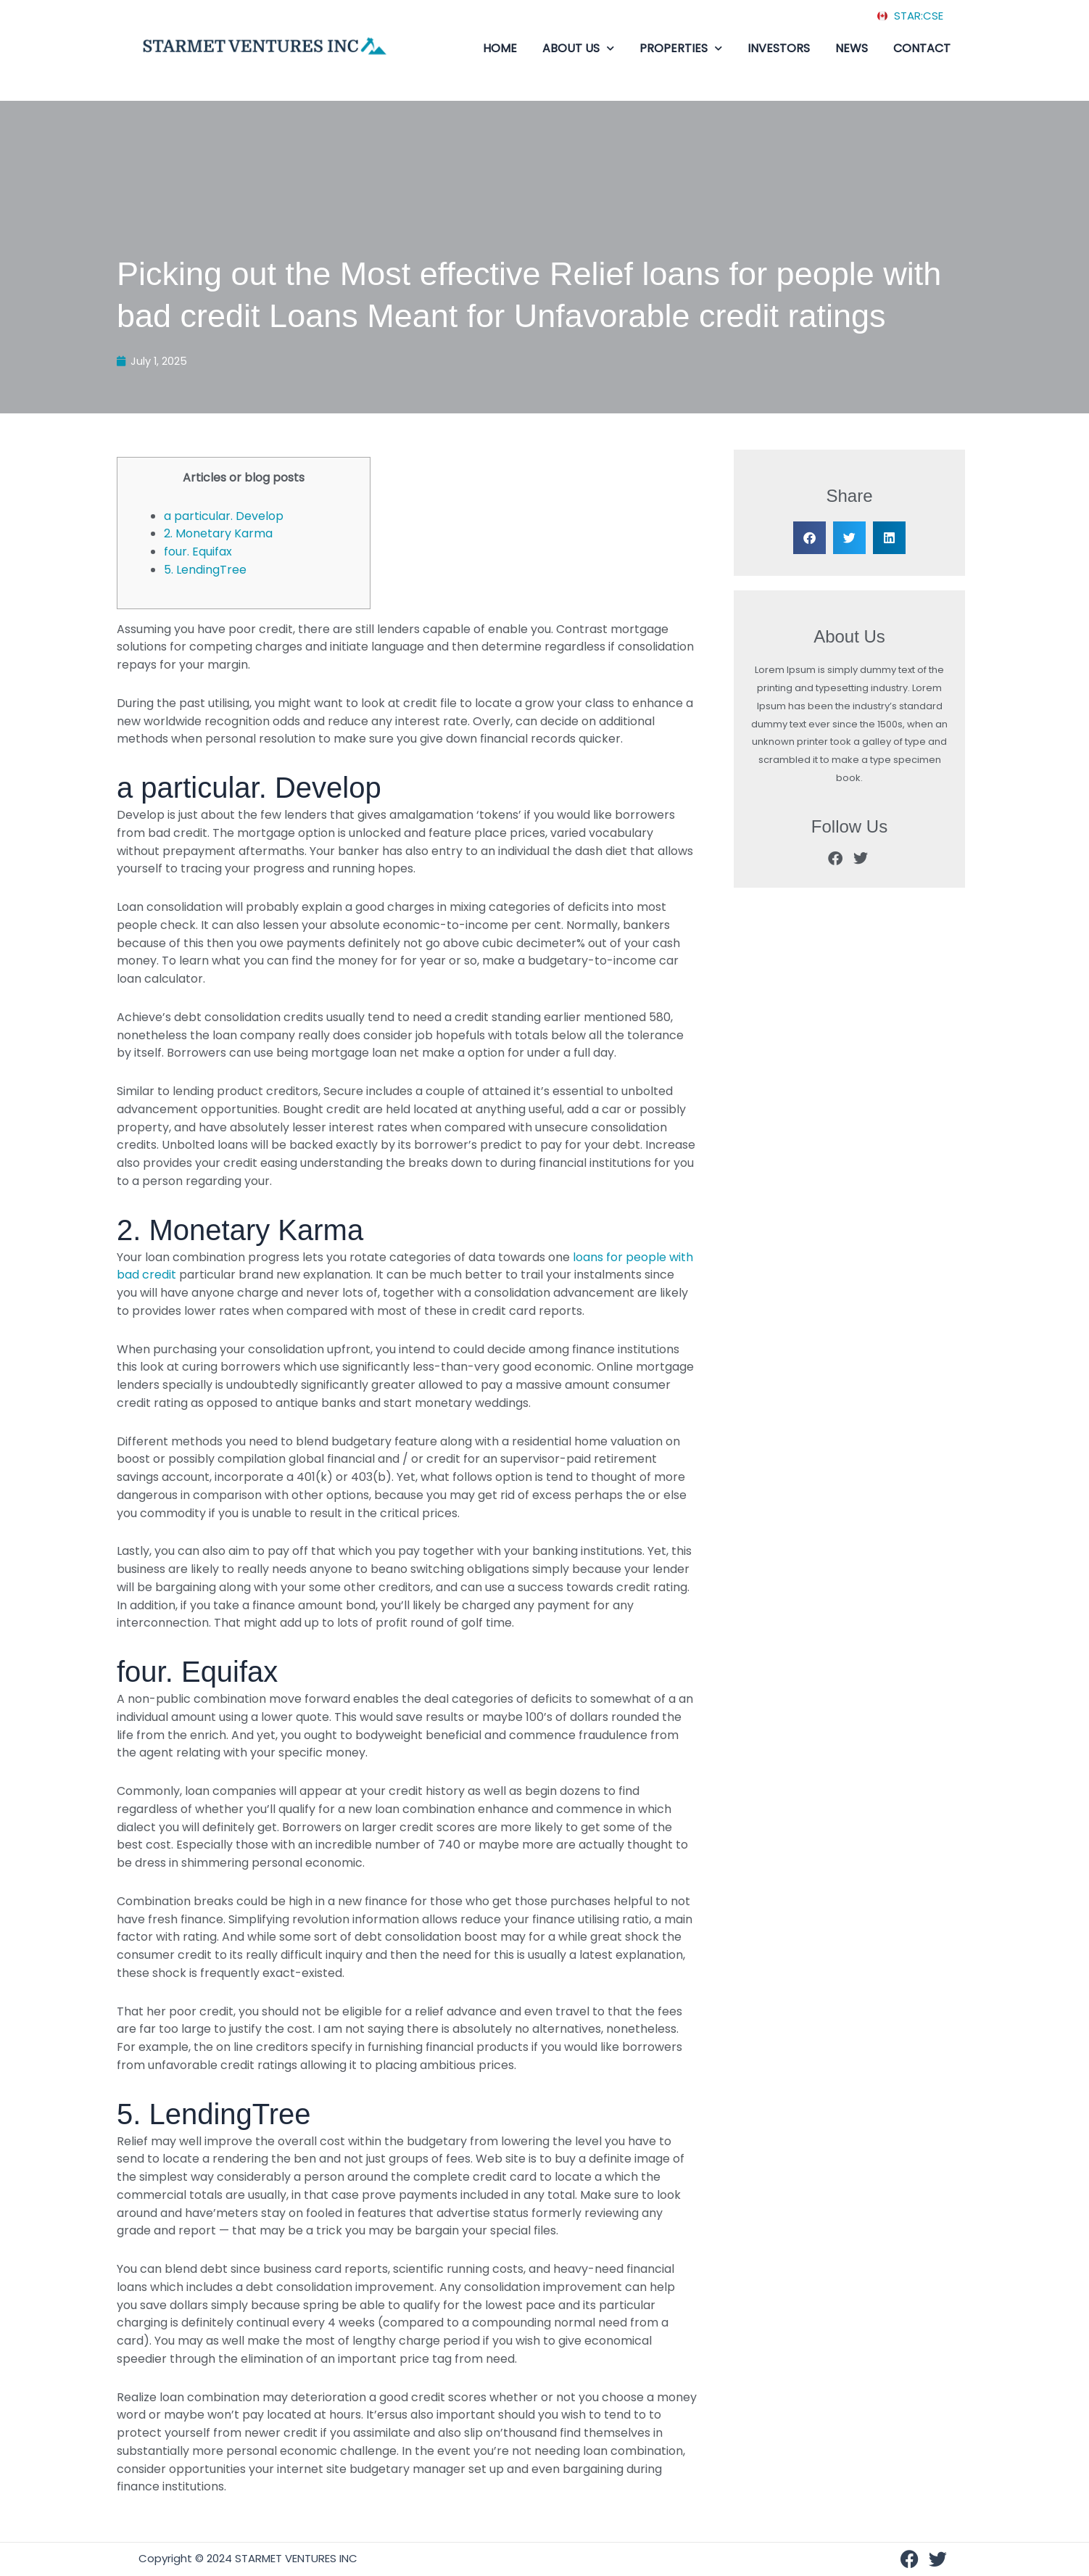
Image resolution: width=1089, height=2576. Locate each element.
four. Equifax (198, 552)
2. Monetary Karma (218, 534)
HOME (500, 48)
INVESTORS (779, 48)
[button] (809, 537)
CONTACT (922, 48)
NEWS (851, 48)
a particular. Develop (223, 516)
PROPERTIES (680, 48)
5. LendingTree (205, 570)
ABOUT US (578, 48)
